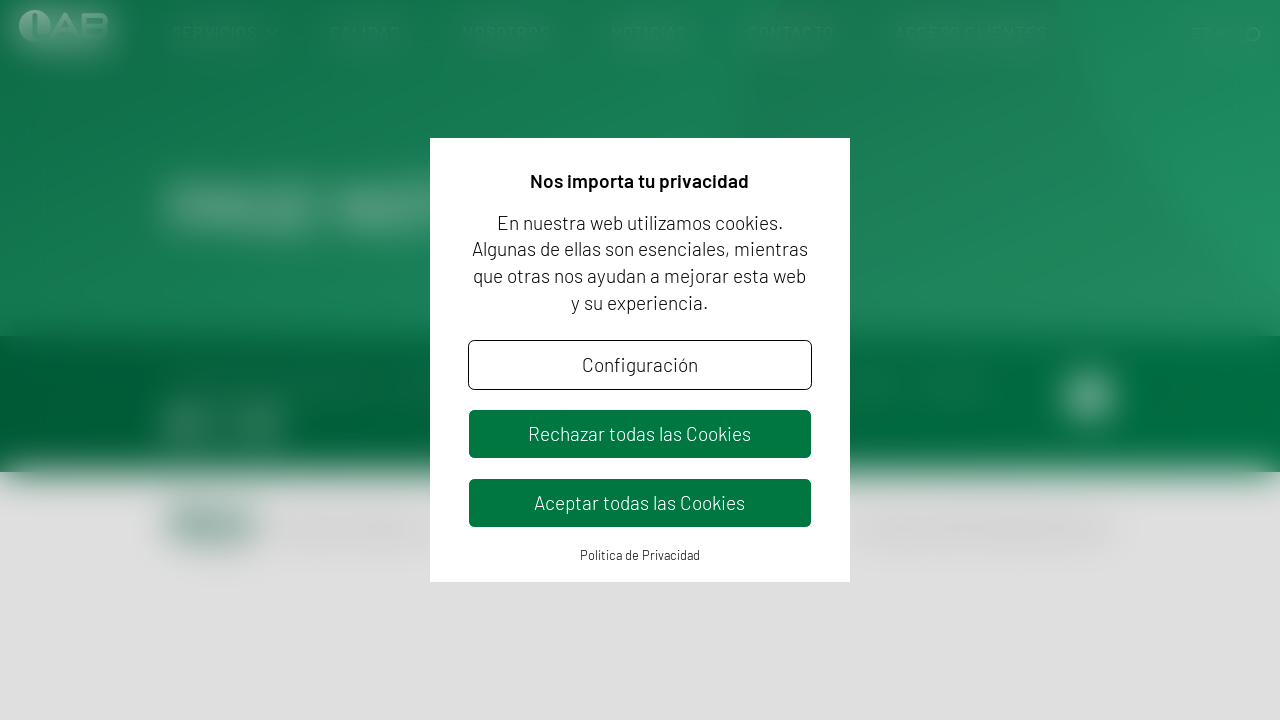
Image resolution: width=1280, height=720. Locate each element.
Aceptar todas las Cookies (639, 502)
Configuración (640, 364)
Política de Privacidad (640, 555)
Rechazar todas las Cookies (639, 433)
